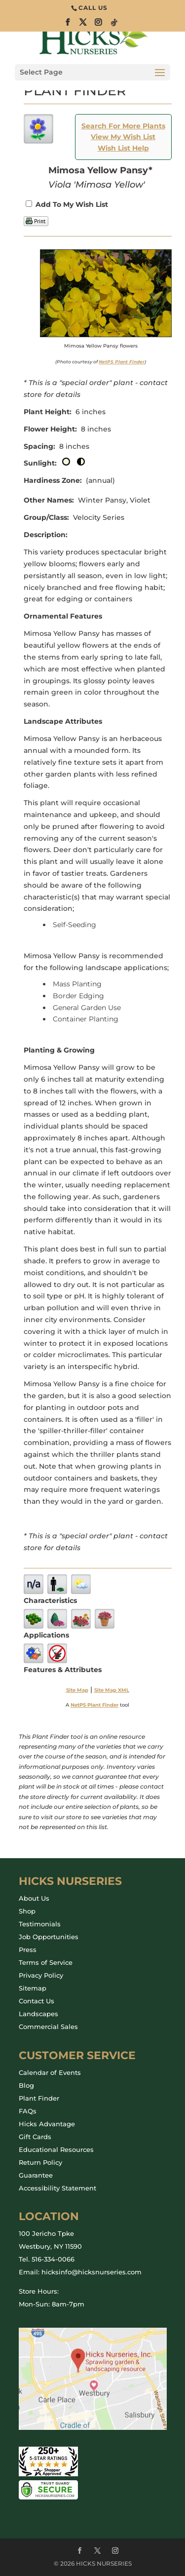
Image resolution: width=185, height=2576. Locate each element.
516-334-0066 (53, 2259)
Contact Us (36, 2001)
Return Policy (40, 2162)
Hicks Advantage (47, 2124)
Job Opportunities (48, 1937)
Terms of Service (46, 1962)
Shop (27, 1911)
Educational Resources (56, 2149)
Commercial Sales (48, 2026)
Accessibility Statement (57, 2188)
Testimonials (40, 1924)
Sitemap (32, 1988)
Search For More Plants (123, 125)
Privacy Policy (41, 1975)
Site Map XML (111, 1690)
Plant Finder (39, 2098)
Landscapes (38, 2014)
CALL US (93, 7)
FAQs (28, 2111)
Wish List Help (123, 148)
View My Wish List (123, 136)
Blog (26, 2085)
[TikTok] (114, 25)
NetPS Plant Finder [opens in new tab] (94, 1705)
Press (28, 1949)
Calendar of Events (50, 2072)
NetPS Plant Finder (122, 361)
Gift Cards (35, 2137)
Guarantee (36, 2175)
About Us (34, 1898)
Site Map (77, 1690)
